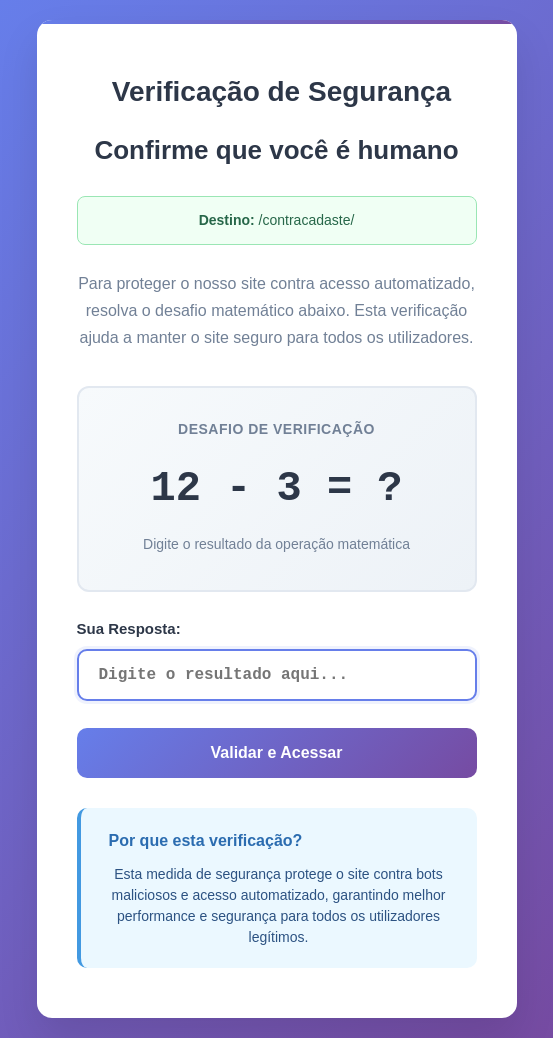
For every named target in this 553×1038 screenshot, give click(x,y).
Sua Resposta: (129, 628)
